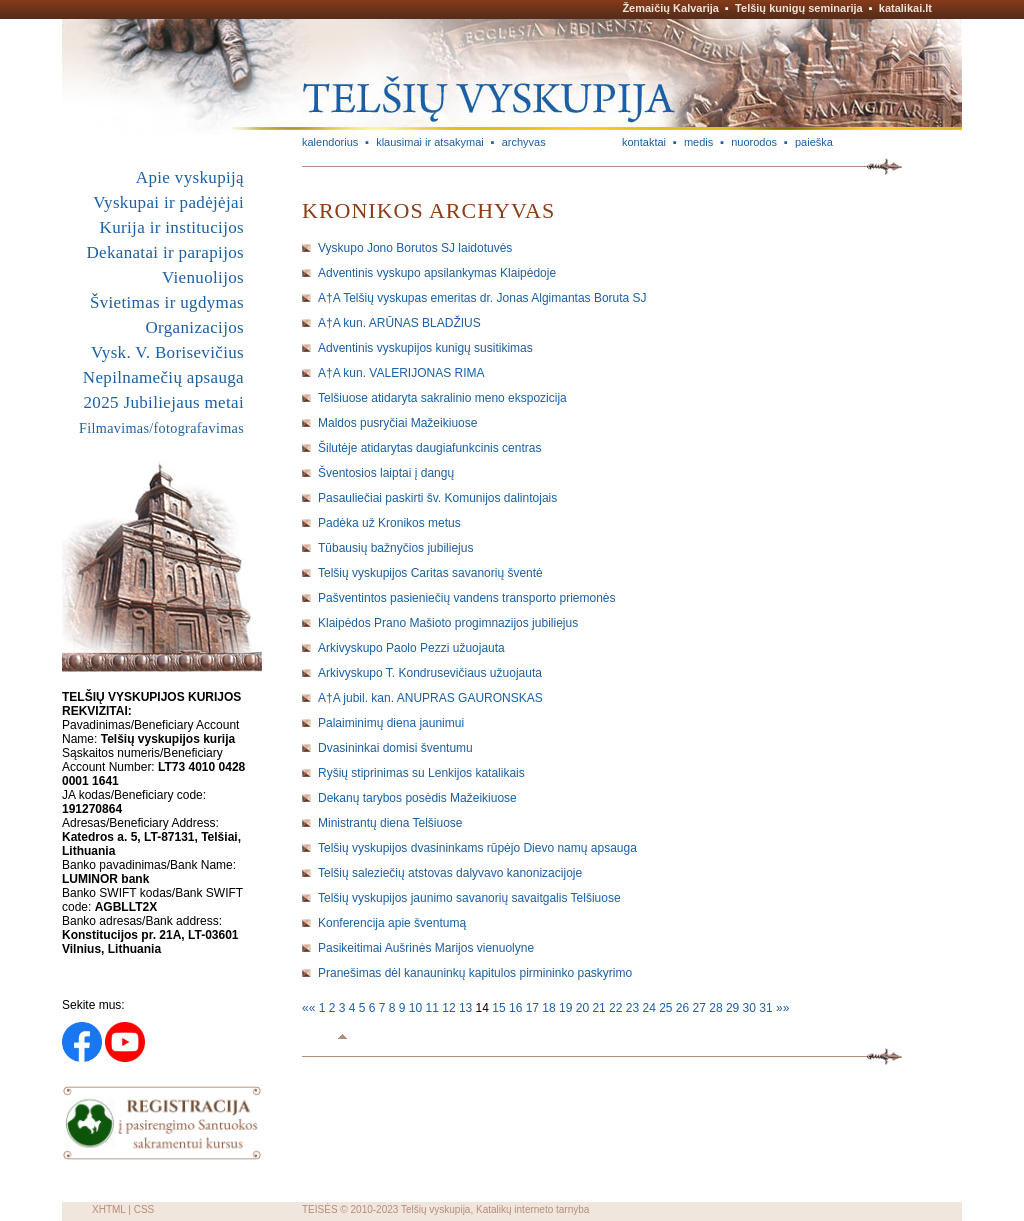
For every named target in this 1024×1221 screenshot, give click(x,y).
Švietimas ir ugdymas (167, 302)
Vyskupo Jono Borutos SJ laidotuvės (415, 248)
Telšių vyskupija (435, 1209)
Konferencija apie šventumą (392, 923)
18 (550, 1008)
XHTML (109, 1209)
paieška (814, 142)
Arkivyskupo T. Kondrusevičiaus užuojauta (430, 673)
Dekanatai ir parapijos (165, 252)
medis (698, 142)
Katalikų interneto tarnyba (532, 1209)
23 (634, 1008)
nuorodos (754, 142)
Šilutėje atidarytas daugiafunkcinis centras (429, 448)
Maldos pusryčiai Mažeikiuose (397, 423)
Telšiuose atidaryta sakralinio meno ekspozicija (442, 398)
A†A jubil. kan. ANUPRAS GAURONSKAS (430, 698)
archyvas (524, 142)
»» (782, 1008)
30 (751, 1008)
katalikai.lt (905, 8)
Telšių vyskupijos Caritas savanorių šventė (430, 573)
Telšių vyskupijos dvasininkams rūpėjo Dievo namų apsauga (477, 848)
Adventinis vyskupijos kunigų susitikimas (425, 348)
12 (450, 1008)
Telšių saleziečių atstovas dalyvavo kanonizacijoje (450, 873)
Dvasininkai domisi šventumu (395, 748)
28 (717, 1008)
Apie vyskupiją (190, 177)
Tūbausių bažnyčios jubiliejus (395, 548)
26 (684, 1008)
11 (434, 1008)
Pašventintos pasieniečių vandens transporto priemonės (467, 598)
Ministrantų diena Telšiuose (390, 823)
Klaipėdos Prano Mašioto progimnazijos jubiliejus (448, 623)
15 (500, 1008)
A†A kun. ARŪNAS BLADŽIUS (399, 323)
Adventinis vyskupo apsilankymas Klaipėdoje (437, 273)
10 (417, 1008)
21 (600, 1008)
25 (667, 1008)
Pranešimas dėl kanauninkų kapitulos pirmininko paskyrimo (475, 973)
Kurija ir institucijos (172, 227)
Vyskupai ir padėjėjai (168, 202)
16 (517, 1008)
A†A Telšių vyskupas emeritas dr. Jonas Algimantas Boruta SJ (482, 298)
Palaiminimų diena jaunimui (391, 723)
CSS (144, 1209)
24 (650, 1008)
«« (310, 1008)
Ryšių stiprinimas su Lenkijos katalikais (421, 773)
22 (617, 1008)
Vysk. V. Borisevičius (167, 352)
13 (467, 1008)
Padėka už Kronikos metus (389, 523)
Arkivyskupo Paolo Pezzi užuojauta (411, 648)
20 (584, 1008)
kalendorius (330, 142)
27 (701, 1008)
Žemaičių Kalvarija (670, 8)
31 (767, 1008)
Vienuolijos (203, 277)
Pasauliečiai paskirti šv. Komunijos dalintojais (437, 498)
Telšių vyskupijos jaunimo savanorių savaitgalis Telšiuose (469, 898)
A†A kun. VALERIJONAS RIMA (401, 373)
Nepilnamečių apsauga (163, 377)
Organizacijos (194, 327)
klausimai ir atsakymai (430, 142)
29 (734, 1008)
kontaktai (644, 142)
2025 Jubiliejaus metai (164, 402)
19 (567, 1008)
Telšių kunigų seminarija (799, 8)
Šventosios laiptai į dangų (386, 473)
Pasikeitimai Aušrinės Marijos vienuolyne (426, 948)
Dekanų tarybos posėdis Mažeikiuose (417, 798)
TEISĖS (320, 1209)
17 (534, 1008)
